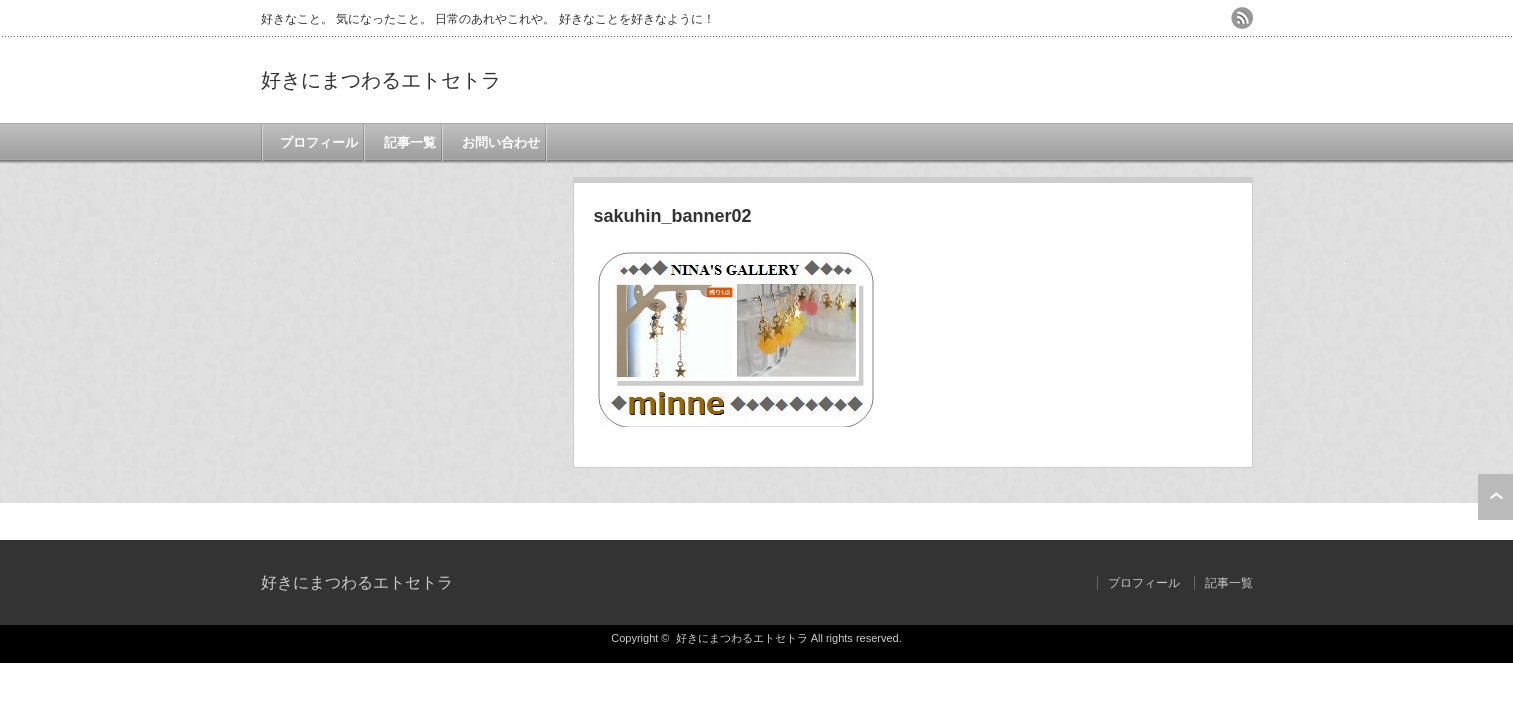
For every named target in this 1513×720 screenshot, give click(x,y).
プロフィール (316, 142)
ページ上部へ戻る (1495, 497)
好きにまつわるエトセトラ (381, 80)
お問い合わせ (498, 142)
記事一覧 (407, 142)
